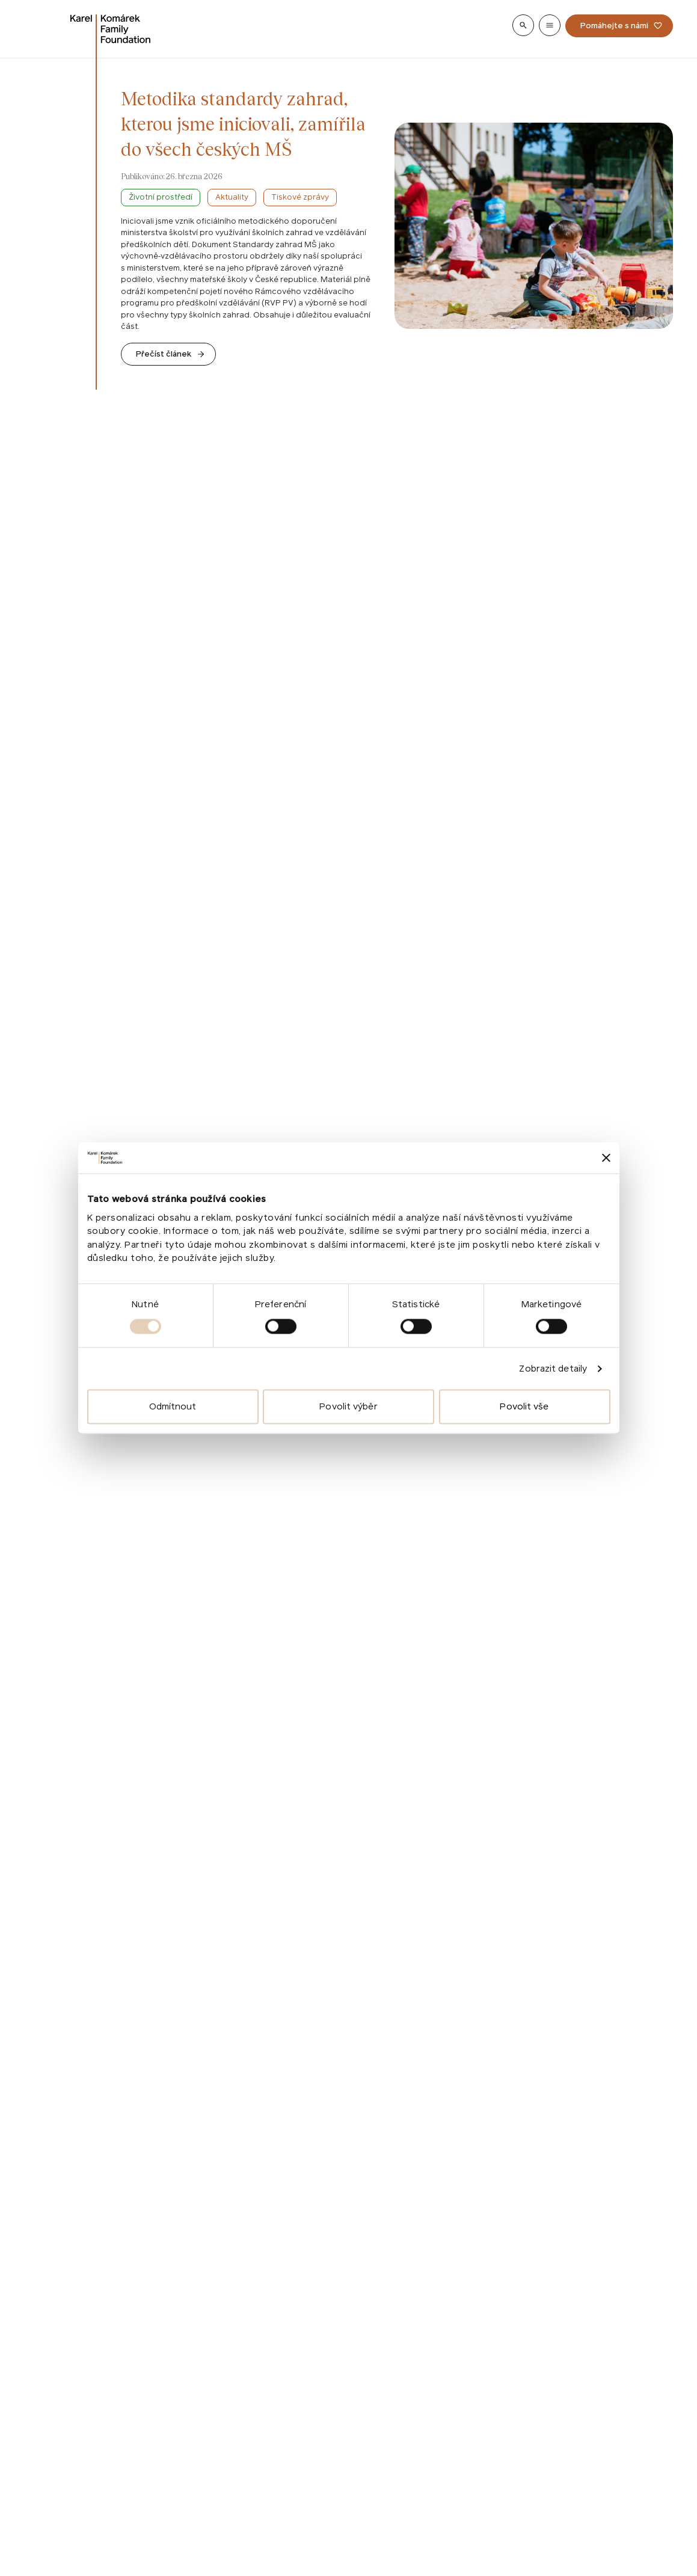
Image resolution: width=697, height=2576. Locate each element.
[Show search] (523, 25)
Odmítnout (173, 1406)
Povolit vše (524, 1406)
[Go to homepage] (110, 28)
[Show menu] (549, 25)
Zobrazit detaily (553, 1368)
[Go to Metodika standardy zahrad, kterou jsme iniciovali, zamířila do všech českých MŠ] (168, 354)
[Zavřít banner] (606, 1158)
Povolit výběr (348, 1406)
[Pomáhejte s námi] (619, 25)
